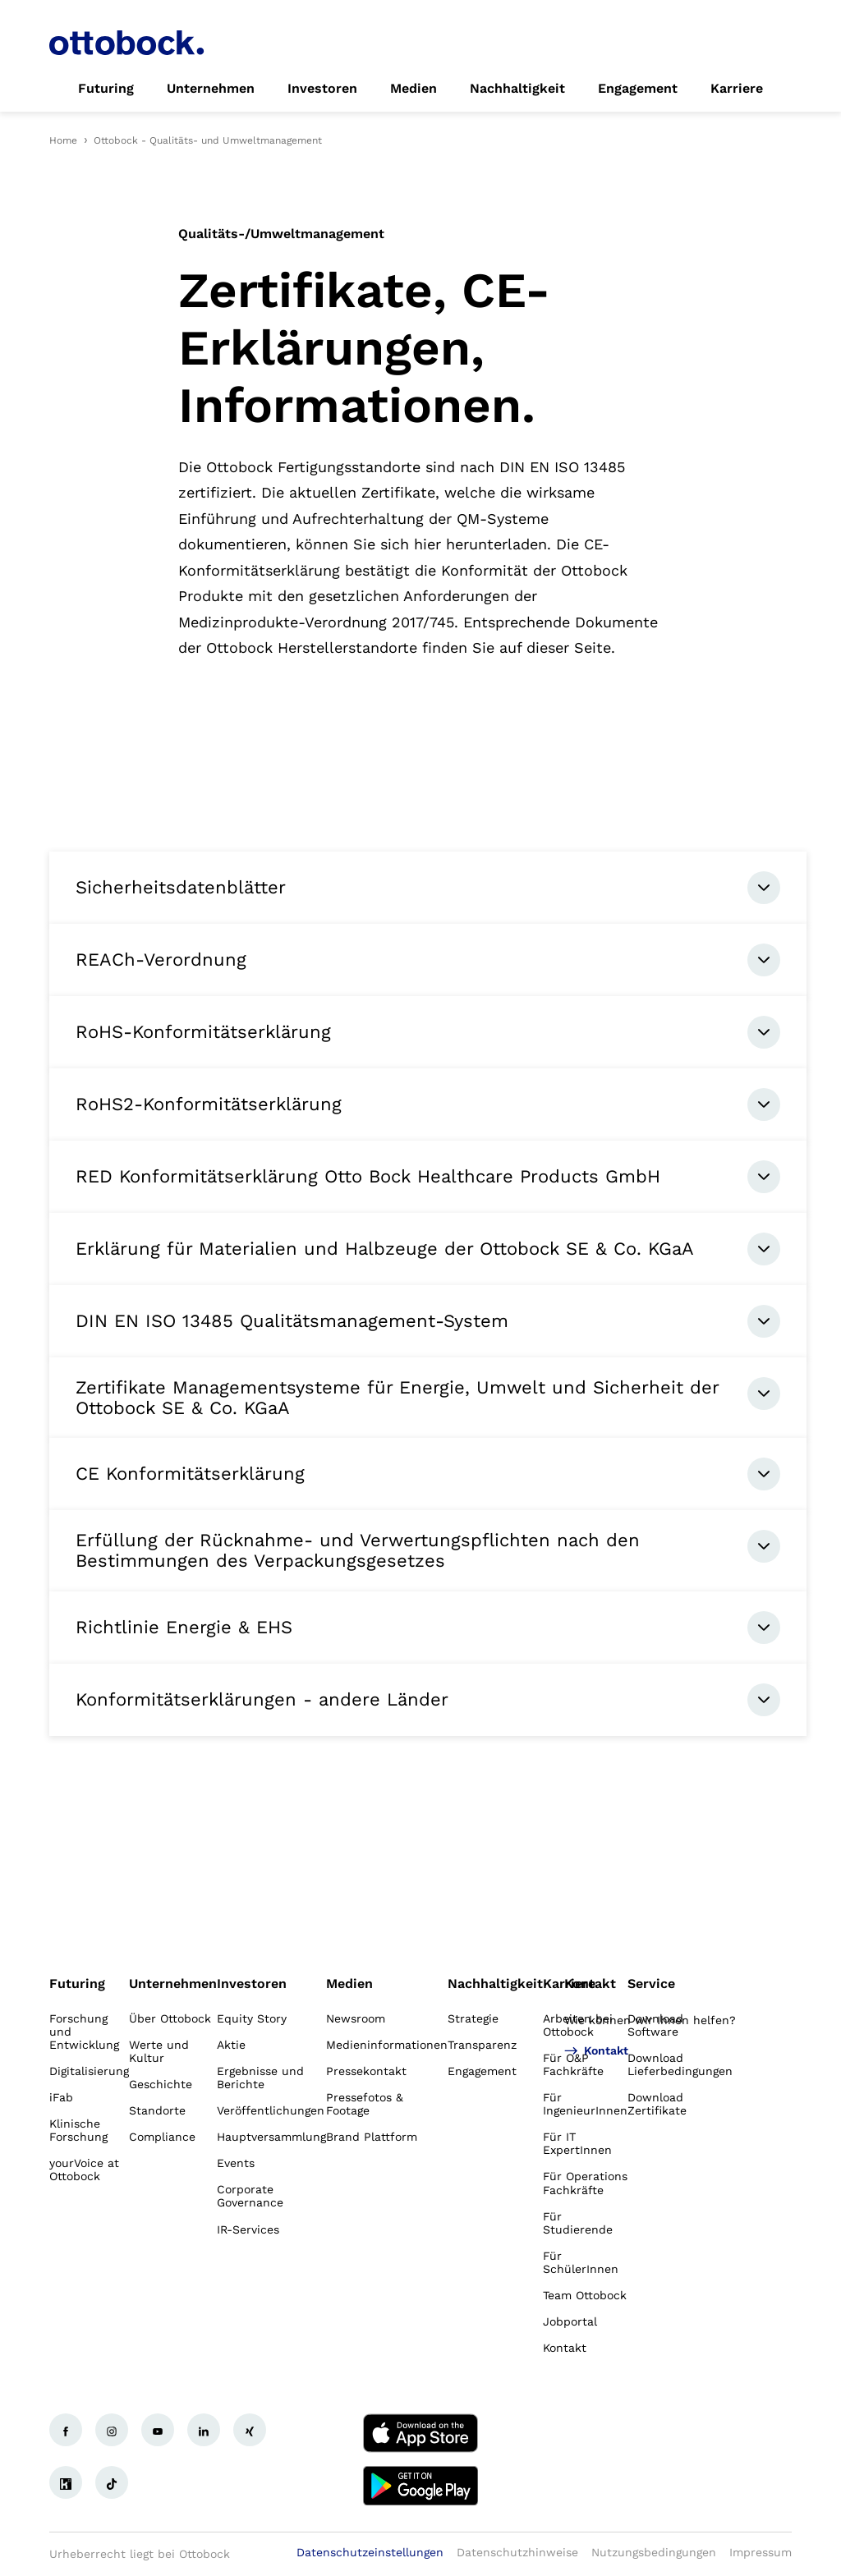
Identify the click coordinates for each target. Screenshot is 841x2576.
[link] (106, 88)
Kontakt (590, 1983)
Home (63, 140)
